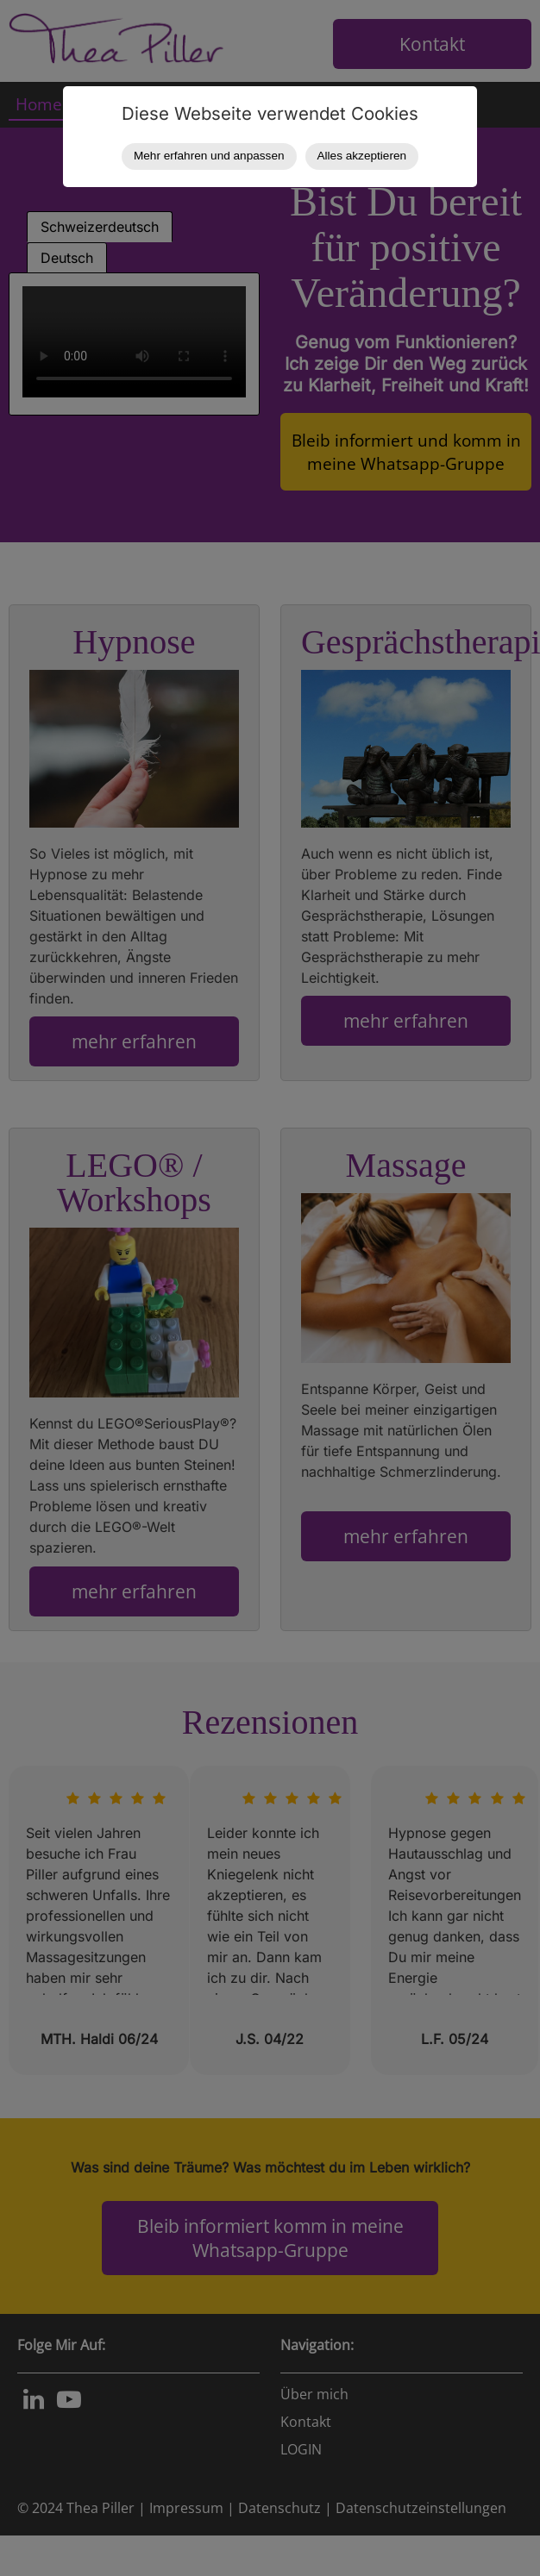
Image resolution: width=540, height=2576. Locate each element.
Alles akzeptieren (362, 155)
